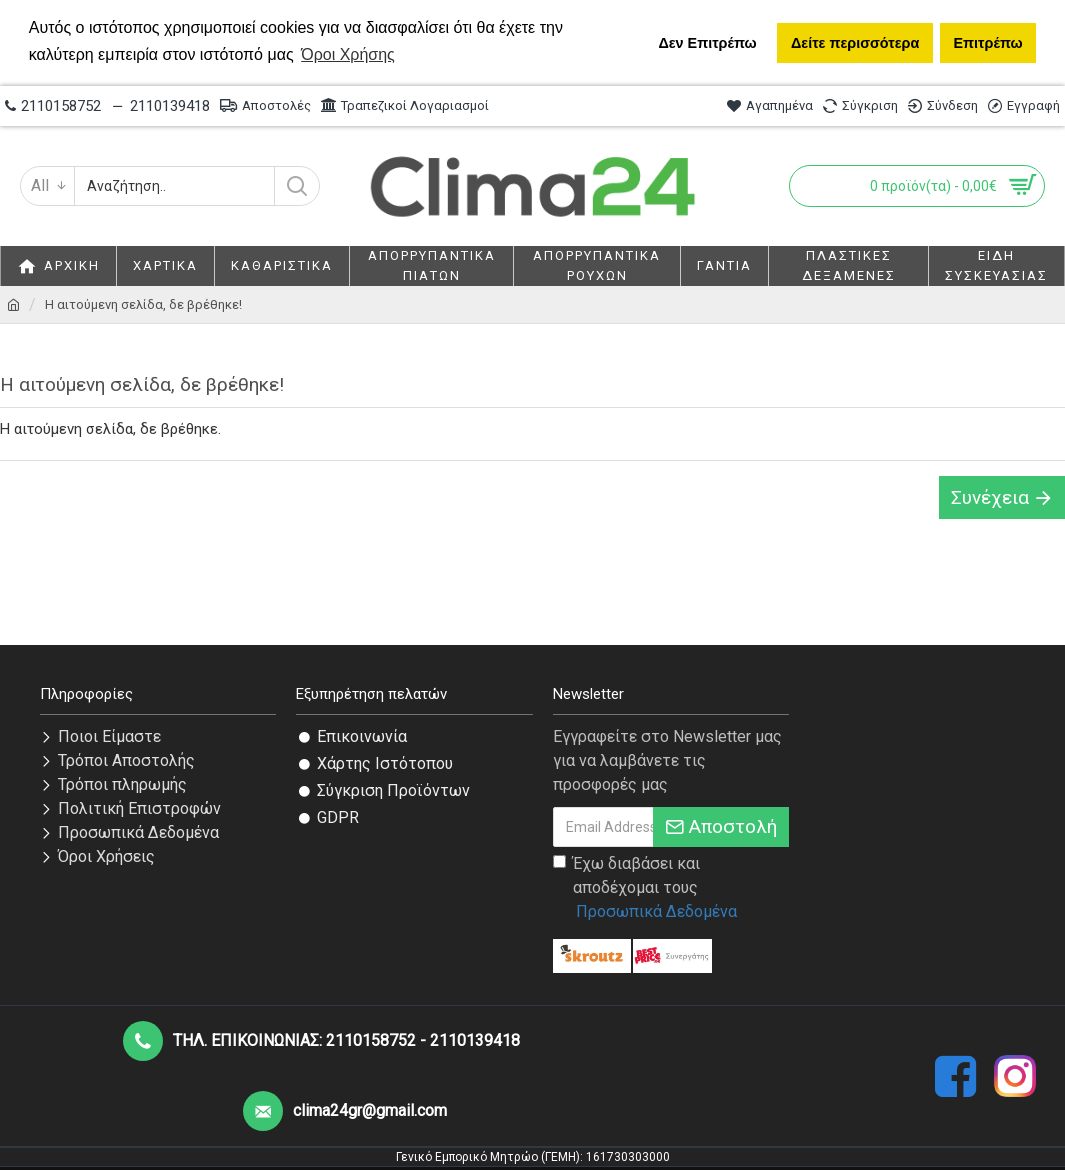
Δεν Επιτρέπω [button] (707, 43)
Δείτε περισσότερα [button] (855, 43)
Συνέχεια (990, 497)
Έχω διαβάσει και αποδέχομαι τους (646, 889)
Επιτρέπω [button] (987, 43)
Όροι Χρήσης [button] (348, 54)
